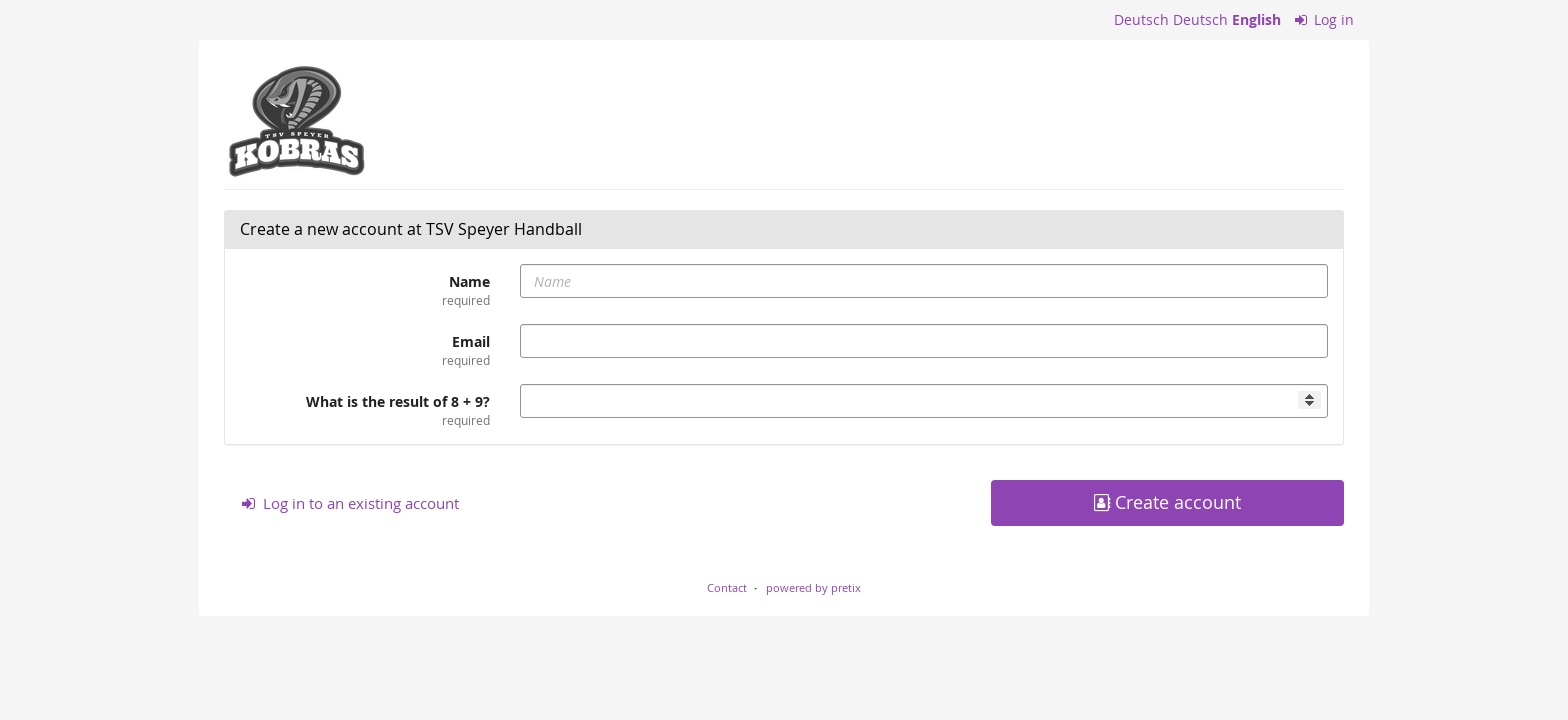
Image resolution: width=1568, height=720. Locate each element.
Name (365, 290)
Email (365, 350)
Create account (1167, 502)
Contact (727, 587)
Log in (1325, 19)
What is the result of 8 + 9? (365, 410)
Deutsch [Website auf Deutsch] (1141, 19)
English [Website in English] (1256, 19)
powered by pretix (813, 587)
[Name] (924, 281)
